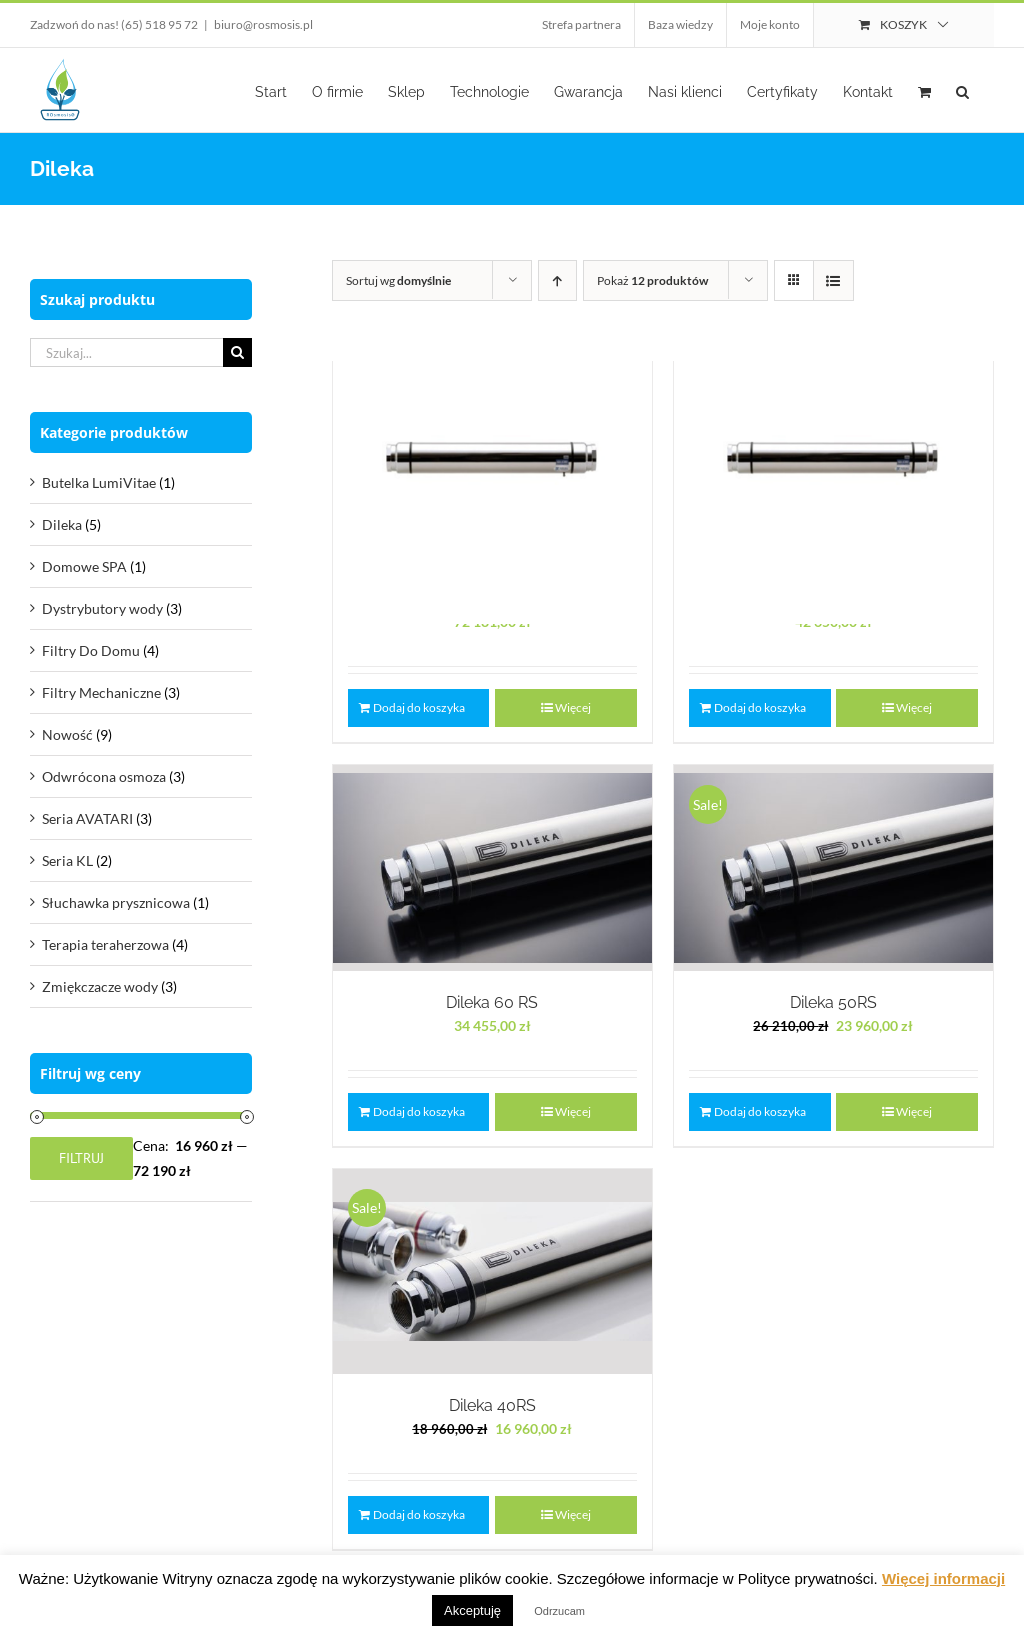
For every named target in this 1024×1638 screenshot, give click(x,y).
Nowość (67, 734)
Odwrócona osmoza (104, 776)
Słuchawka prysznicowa (116, 902)
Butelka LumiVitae (99, 482)
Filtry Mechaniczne (101, 692)
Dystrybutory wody (102, 608)
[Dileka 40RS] (492, 1271)
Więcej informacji (943, 1578)
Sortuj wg (398, 280)
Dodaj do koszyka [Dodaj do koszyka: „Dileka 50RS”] (760, 1111)
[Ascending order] (557, 280)
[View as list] (833, 280)
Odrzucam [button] (559, 1611)
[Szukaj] (237, 352)
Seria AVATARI (87, 818)
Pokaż (652, 280)
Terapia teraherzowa (105, 944)
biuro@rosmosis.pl (263, 24)
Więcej (914, 1111)
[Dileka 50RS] (833, 867)
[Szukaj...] (126, 352)
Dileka (62, 524)
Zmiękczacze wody (100, 986)
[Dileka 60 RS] (492, 867)
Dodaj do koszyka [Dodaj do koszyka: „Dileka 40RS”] (419, 1514)
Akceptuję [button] (472, 1610)
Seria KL (67, 860)
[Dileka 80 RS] (492, 464)
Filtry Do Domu (91, 650)
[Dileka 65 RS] (833, 464)
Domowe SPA (84, 566)
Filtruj (81, 1158)
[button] (962, 90)
